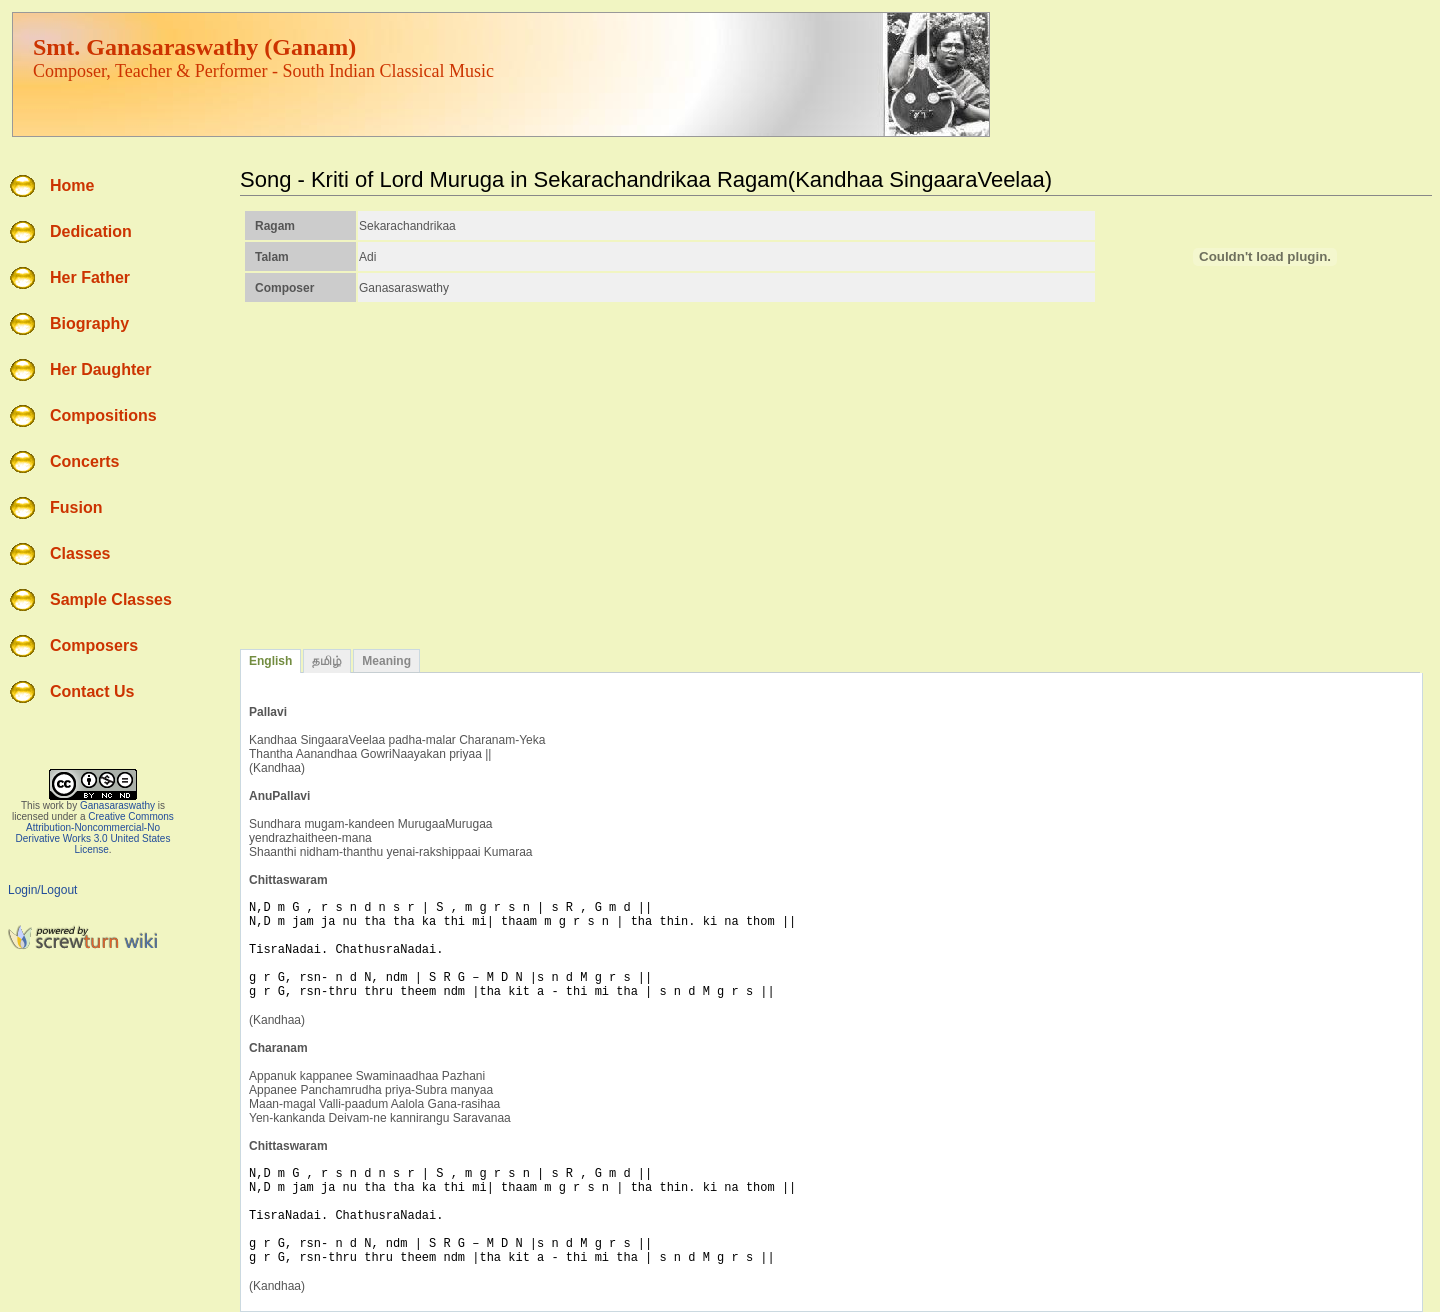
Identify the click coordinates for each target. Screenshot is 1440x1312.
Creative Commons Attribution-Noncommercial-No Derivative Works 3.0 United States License (95, 833)
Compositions (103, 415)
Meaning (386, 661)
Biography (89, 323)
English (270, 661)
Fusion (76, 507)
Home (72, 185)
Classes (80, 553)
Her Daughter (100, 369)
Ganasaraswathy (117, 805)
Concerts (84, 461)
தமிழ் (327, 661)
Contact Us (92, 691)
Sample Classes (111, 599)
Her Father (90, 277)
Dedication (91, 231)
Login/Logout (42, 890)
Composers (94, 645)
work (53, 805)
